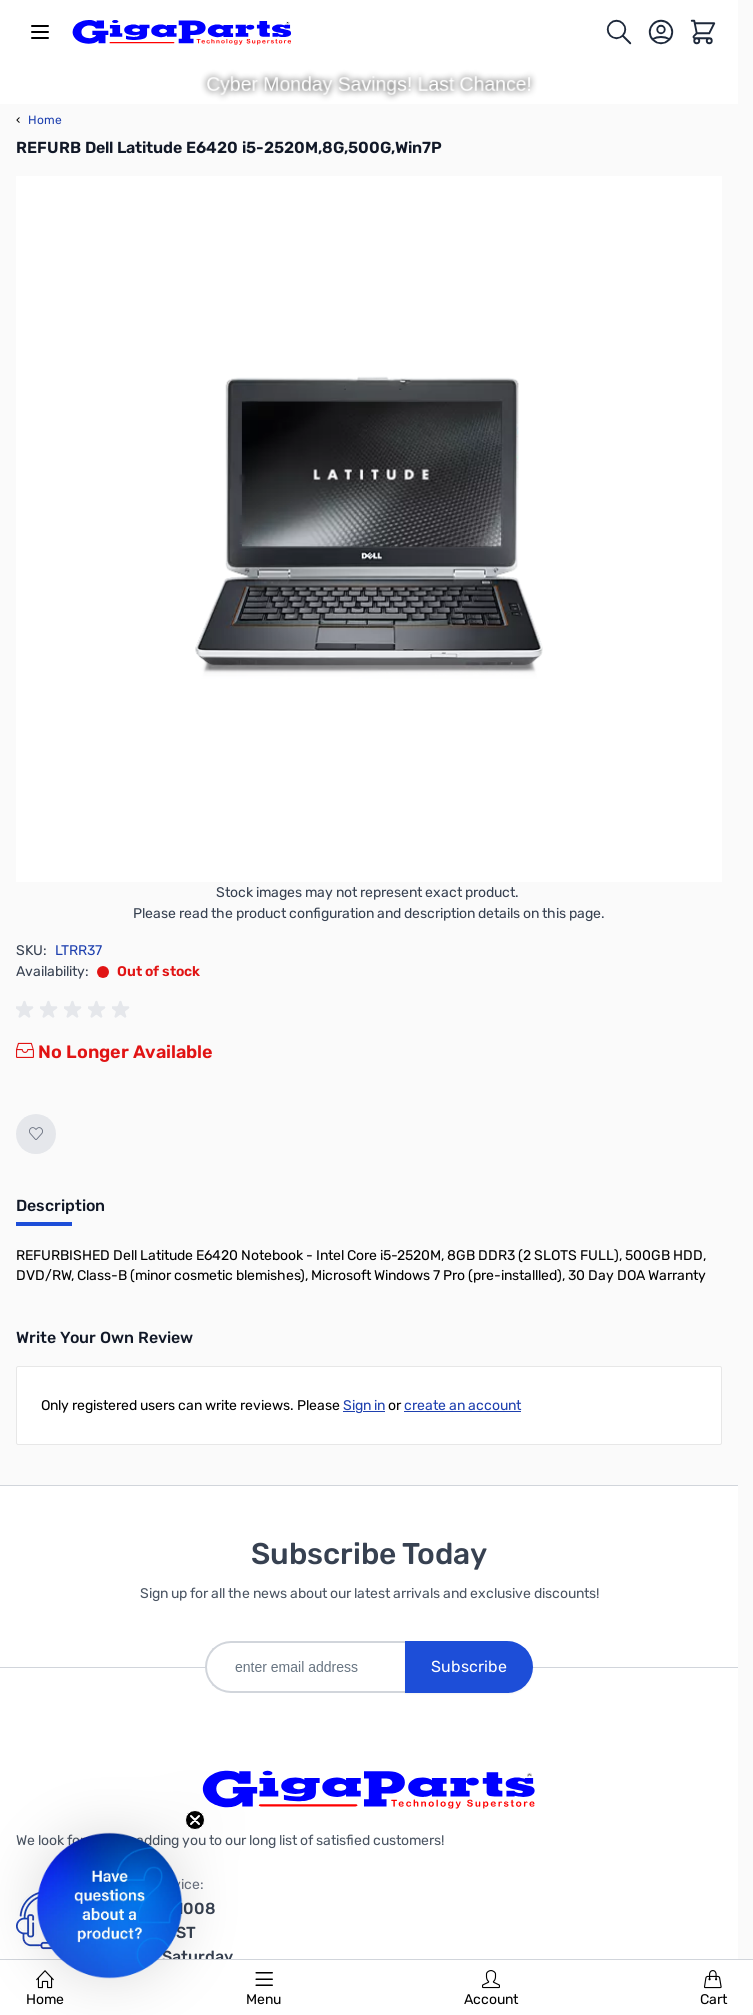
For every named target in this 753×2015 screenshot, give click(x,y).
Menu (263, 1989)
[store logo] (182, 32)
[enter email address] (305, 1667)
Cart (713, 1989)
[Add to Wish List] (36, 1134)
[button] (109, 1905)
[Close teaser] (195, 1820)
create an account (462, 1405)
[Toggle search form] (619, 32)
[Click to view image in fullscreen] (369, 529)
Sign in (364, 1405)
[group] (76, 1010)
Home (45, 1989)
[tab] (60, 1212)
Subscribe (469, 1666)
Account (491, 1989)
